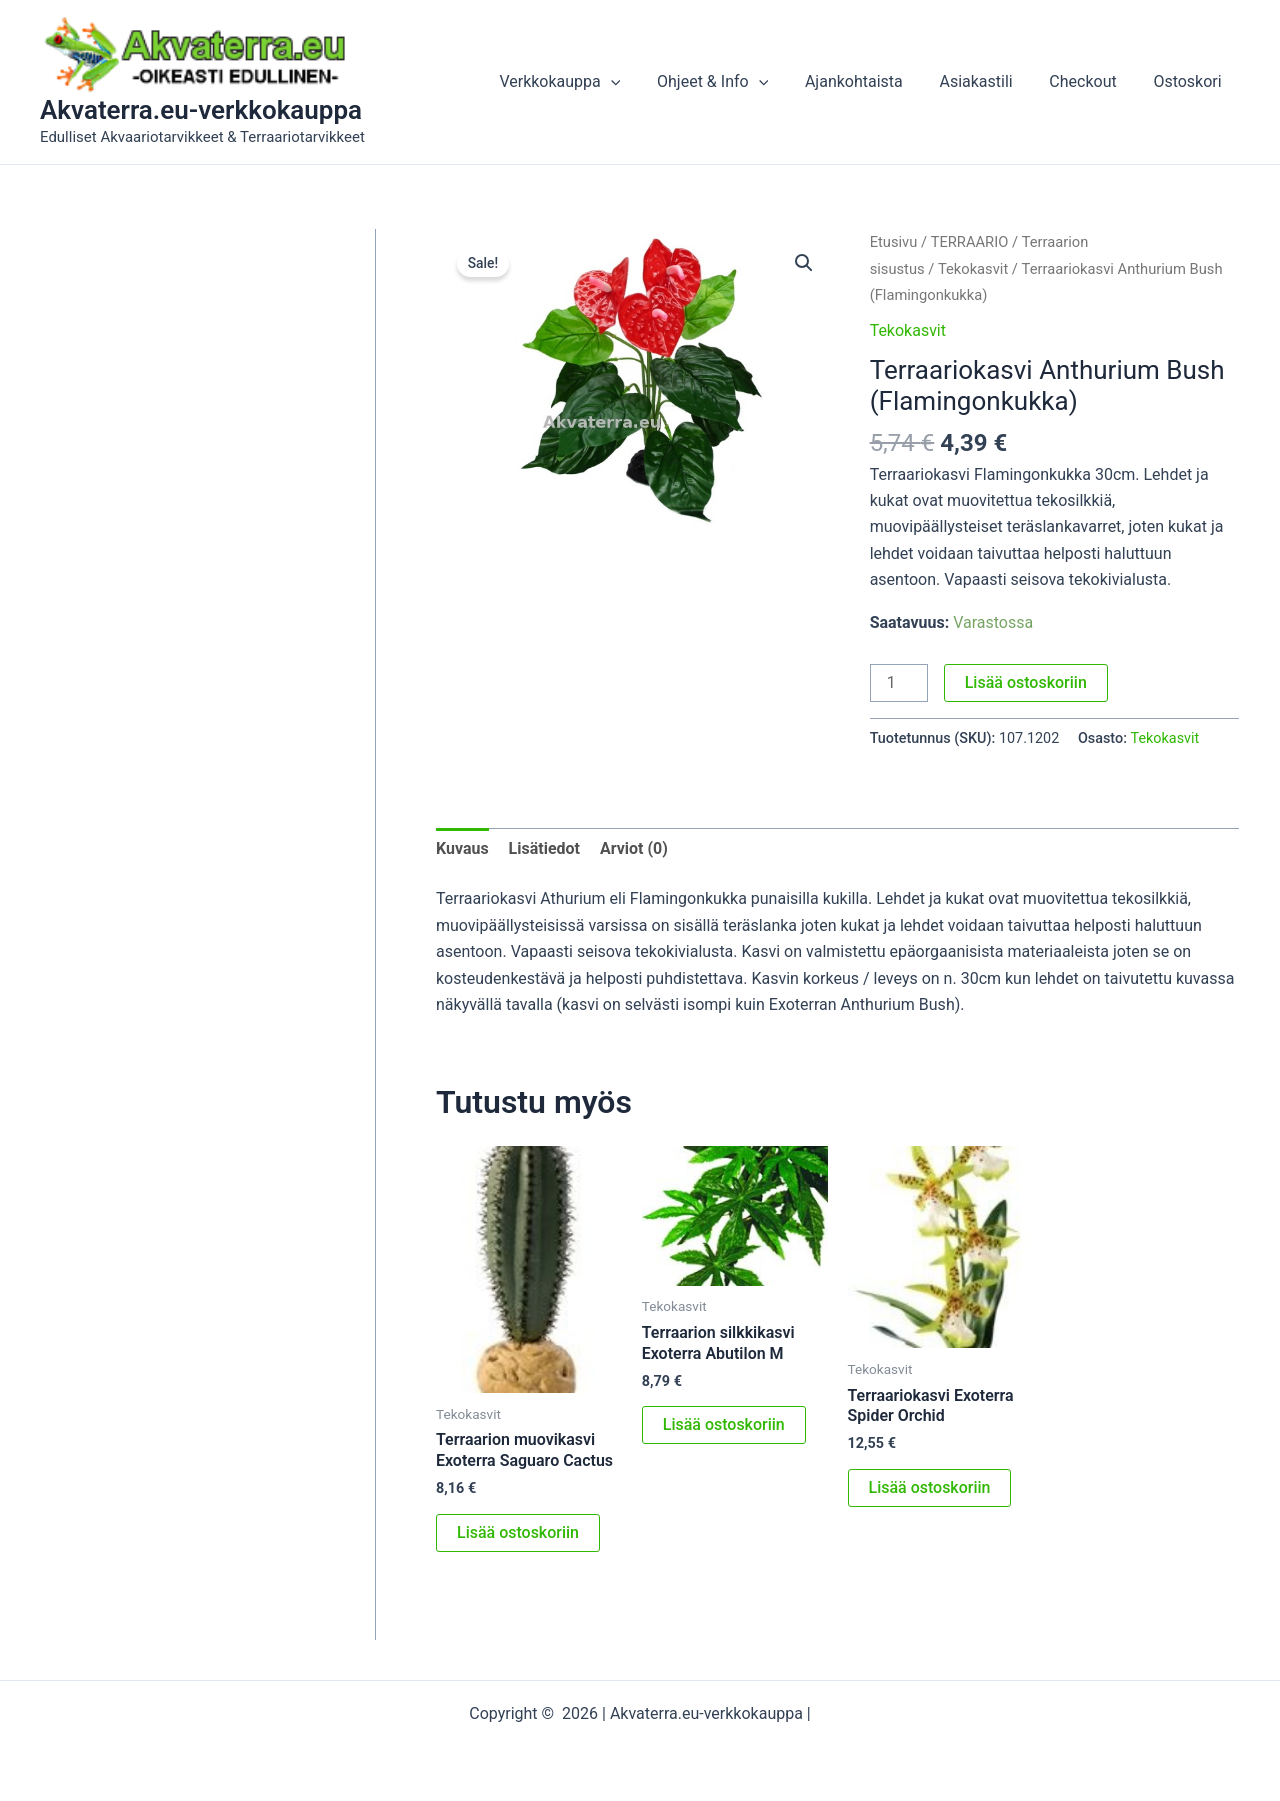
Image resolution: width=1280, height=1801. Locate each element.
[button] (636, 82)
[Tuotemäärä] (899, 683)
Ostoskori (1190, 81)
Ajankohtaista (870, 81)
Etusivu (894, 242)
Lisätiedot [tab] (544, 848)
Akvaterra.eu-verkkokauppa (201, 110)
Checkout (1089, 81)
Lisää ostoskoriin (1026, 682)
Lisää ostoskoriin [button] (518, 1532)
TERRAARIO (970, 242)
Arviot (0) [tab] (634, 848)
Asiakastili (987, 81)
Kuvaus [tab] (462, 848)
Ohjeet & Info (733, 82)
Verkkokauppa (585, 82)
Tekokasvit (973, 269)
